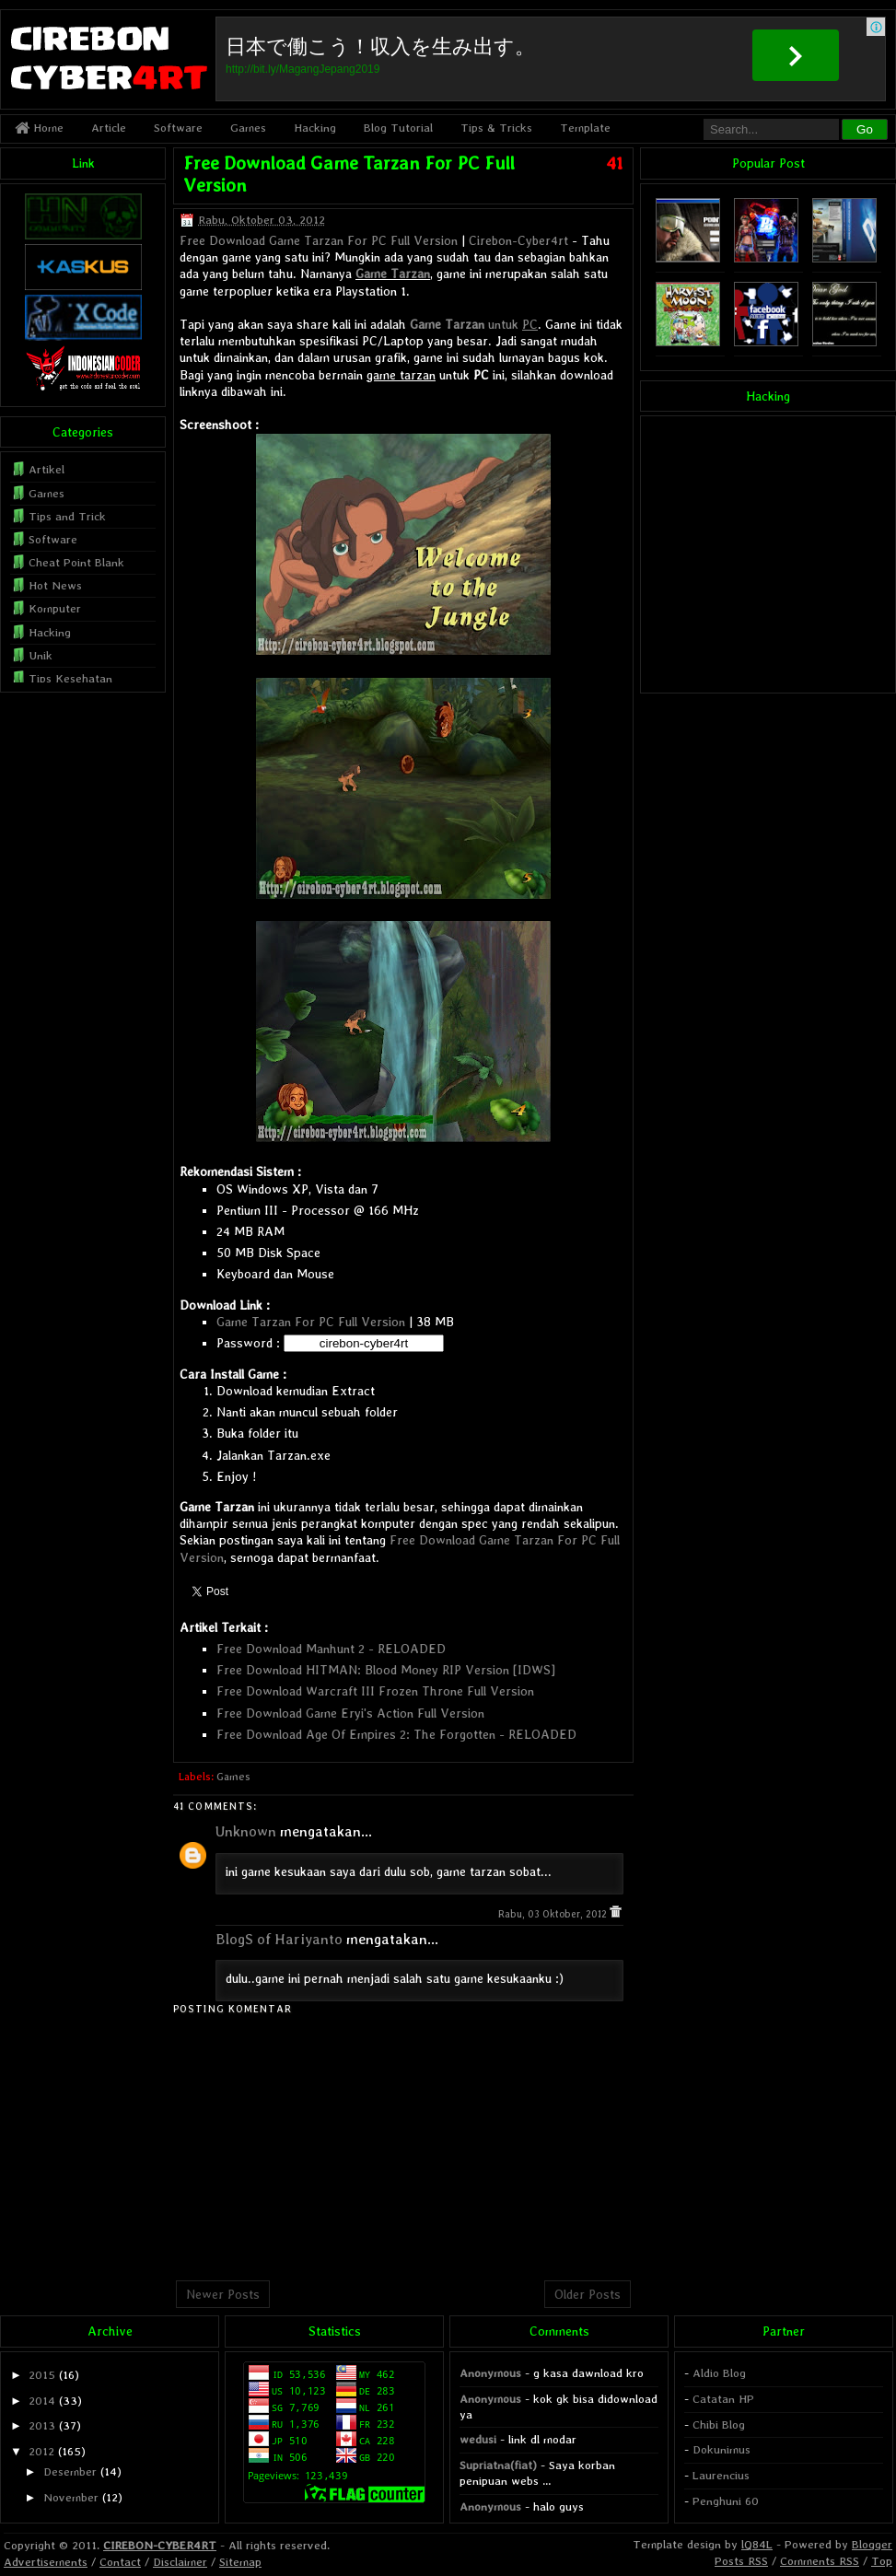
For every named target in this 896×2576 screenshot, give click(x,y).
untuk (474, 324)
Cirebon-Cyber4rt (518, 240)
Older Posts (587, 2294)
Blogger (872, 2544)
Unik (40, 655)
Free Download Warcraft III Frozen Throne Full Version (375, 1691)
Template (585, 127)
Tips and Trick (67, 516)
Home (39, 127)
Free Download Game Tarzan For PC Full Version (319, 240)
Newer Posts (223, 2294)
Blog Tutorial (398, 127)
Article (108, 127)
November (71, 2497)
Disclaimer (180, 2562)
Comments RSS (819, 2561)
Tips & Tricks (496, 127)
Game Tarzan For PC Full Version (310, 1321)
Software (178, 127)
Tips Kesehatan (70, 678)
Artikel (46, 469)
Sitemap (240, 2562)
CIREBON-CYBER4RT (159, 2545)
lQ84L (757, 2544)
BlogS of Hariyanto (279, 1939)
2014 (42, 2400)
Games (248, 127)
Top (881, 2561)
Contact (120, 2562)
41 (614, 163)
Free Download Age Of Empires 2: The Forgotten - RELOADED (396, 1734)
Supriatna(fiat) (498, 2465)
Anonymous (490, 2373)
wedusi (478, 2439)
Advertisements (45, 2562)
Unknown (245, 1831)
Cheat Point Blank (76, 562)
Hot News (55, 585)
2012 (41, 2451)
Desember (70, 2471)
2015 (42, 2375)
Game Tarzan (392, 273)
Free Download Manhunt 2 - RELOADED (331, 1648)
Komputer (55, 608)
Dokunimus (721, 2449)
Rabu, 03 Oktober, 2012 (554, 1914)
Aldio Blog (719, 2373)
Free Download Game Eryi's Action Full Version (350, 1713)
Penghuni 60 (725, 2501)
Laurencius (721, 2475)
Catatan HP (723, 2399)
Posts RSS (741, 2561)
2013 (42, 2425)
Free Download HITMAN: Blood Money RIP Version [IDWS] (385, 1669)
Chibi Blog (718, 2424)
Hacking (315, 127)
